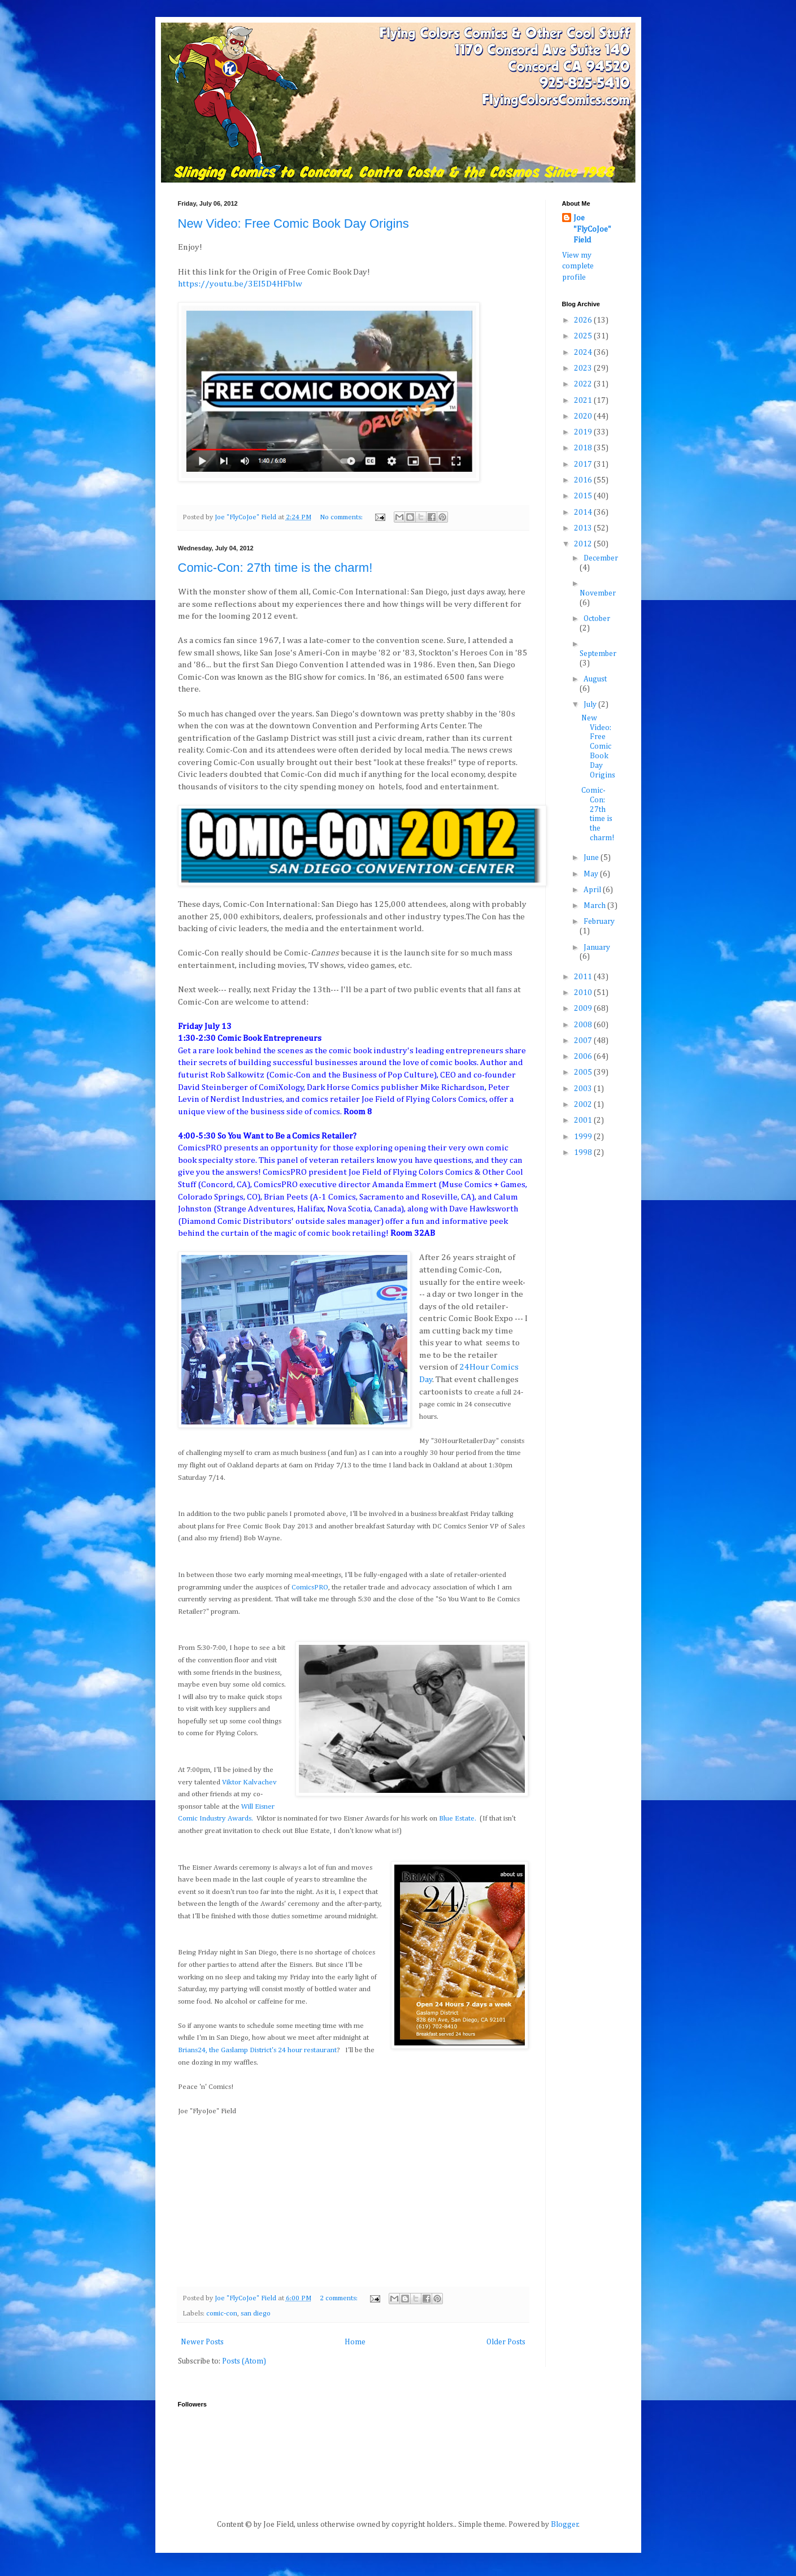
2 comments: (339, 2298)
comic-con (221, 2313)
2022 (584, 384)
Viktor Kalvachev (249, 1782)
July (591, 705)
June (592, 858)
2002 (584, 1105)
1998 (584, 1153)
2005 (584, 1072)
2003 (584, 1089)
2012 (584, 544)
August (595, 679)
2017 (584, 464)
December (601, 558)
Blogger (564, 2525)
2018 (584, 448)
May (592, 874)
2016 (584, 480)
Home (355, 2342)
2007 (584, 1041)
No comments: (342, 517)
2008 (584, 1025)
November (598, 593)
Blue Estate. (457, 1818)
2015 (584, 496)
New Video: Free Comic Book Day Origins (293, 223)
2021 (584, 401)
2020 (584, 416)
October (597, 619)
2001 (584, 1120)
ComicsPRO (310, 1587)
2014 (584, 512)
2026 (584, 320)
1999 (584, 1137)
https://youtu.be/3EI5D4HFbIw (240, 284)
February (599, 922)
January (597, 948)
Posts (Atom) (244, 2361)
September (598, 654)
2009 (584, 1009)
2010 (584, 993)
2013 (584, 528)
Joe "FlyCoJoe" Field (592, 229)
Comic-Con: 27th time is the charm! (275, 568)
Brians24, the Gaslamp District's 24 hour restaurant (257, 2050)
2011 (584, 977)
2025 (584, 336)
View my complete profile (578, 266)
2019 (584, 432)
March (595, 906)
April (593, 890)
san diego (256, 2313)
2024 (584, 353)
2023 (584, 368)
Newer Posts (202, 2342)
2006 (584, 1057)
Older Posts (505, 2342)
